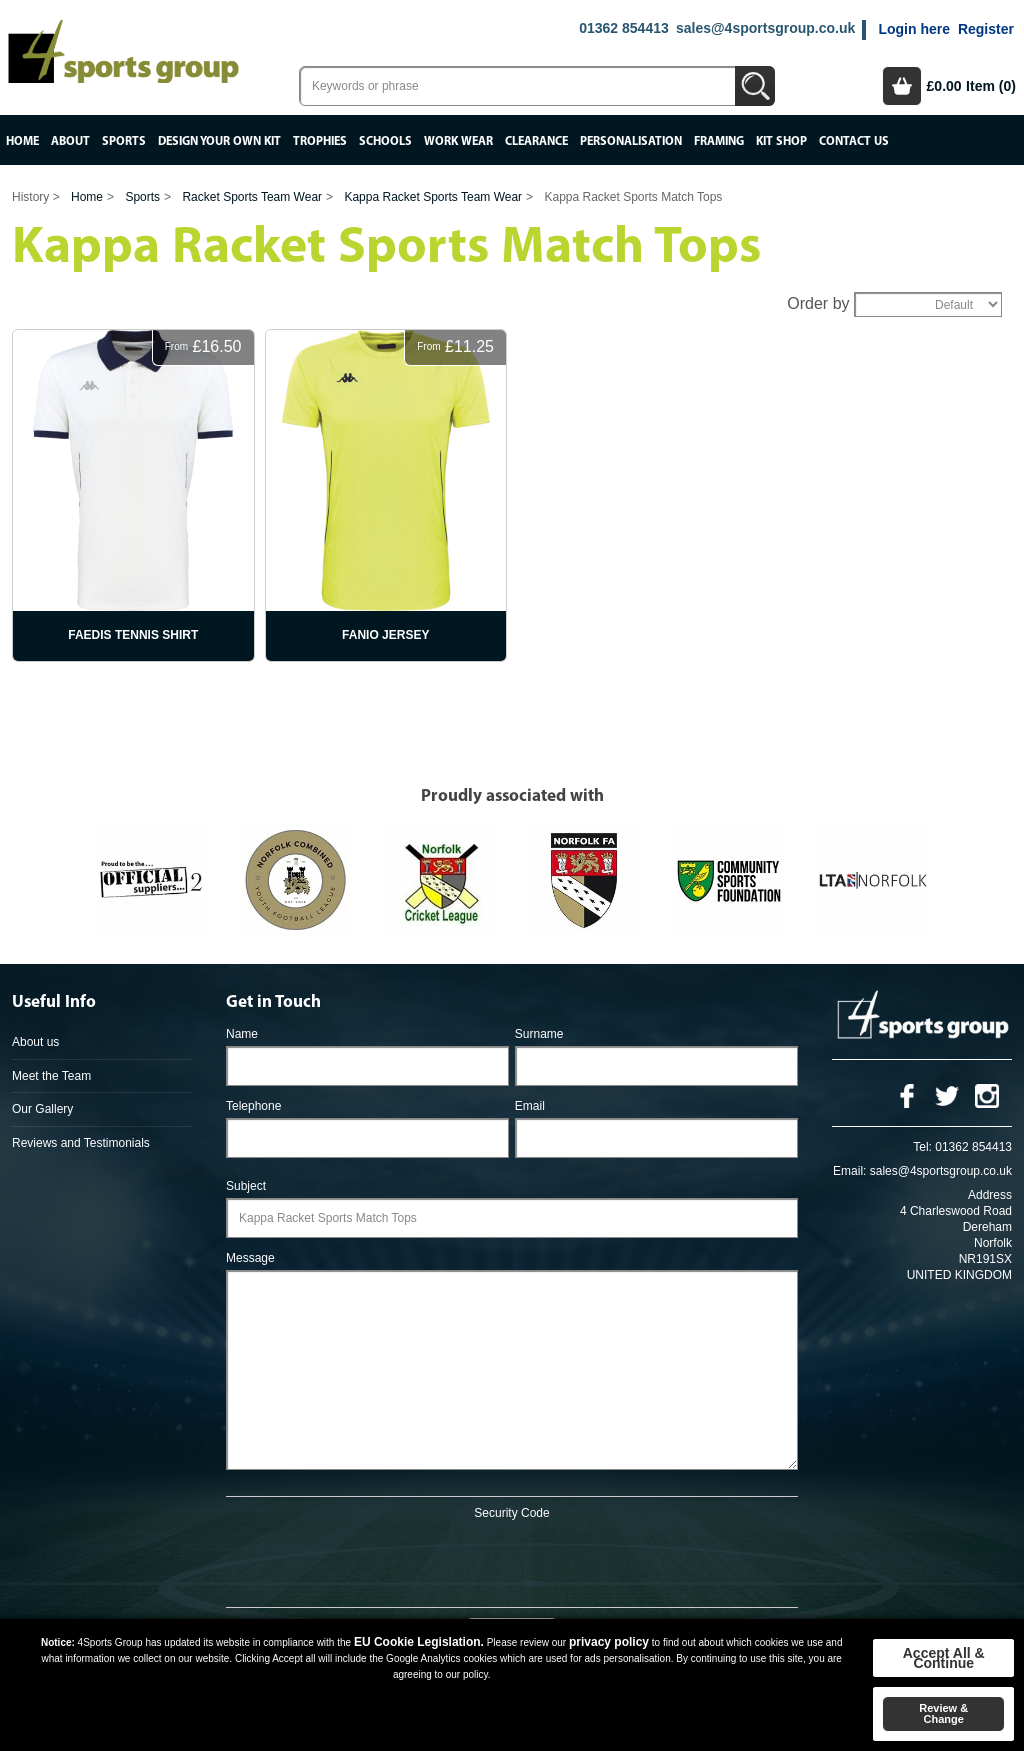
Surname (539, 1034)
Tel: (922, 1147)
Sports (124, 141)
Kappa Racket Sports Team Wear (433, 197)
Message (250, 1258)
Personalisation (631, 141)
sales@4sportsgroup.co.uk (765, 28)
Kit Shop (781, 141)
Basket (902, 86)
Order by (818, 303)
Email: (849, 1171)
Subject (246, 1186)
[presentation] (512, 1560)
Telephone (253, 1106)
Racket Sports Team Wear (252, 197)
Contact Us (854, 141)
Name (242, 1034)
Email (530, 1106)
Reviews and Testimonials (81, 1143)
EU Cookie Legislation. (419, 1642)
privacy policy (609, 1642)
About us (35, 1042)
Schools (385, 141)
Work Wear (458, 141)
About (70, 141)
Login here (914, 29)
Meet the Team (51, 1076)
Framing (719, 141)
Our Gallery (42, 1109)
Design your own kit (219, 141)
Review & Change (943, 1713)
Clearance (536, 141)
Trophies (320, 141)
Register (986, 29)
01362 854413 (624, 28)
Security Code (511, 1513)
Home (22, 141)
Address (990, 1195)
